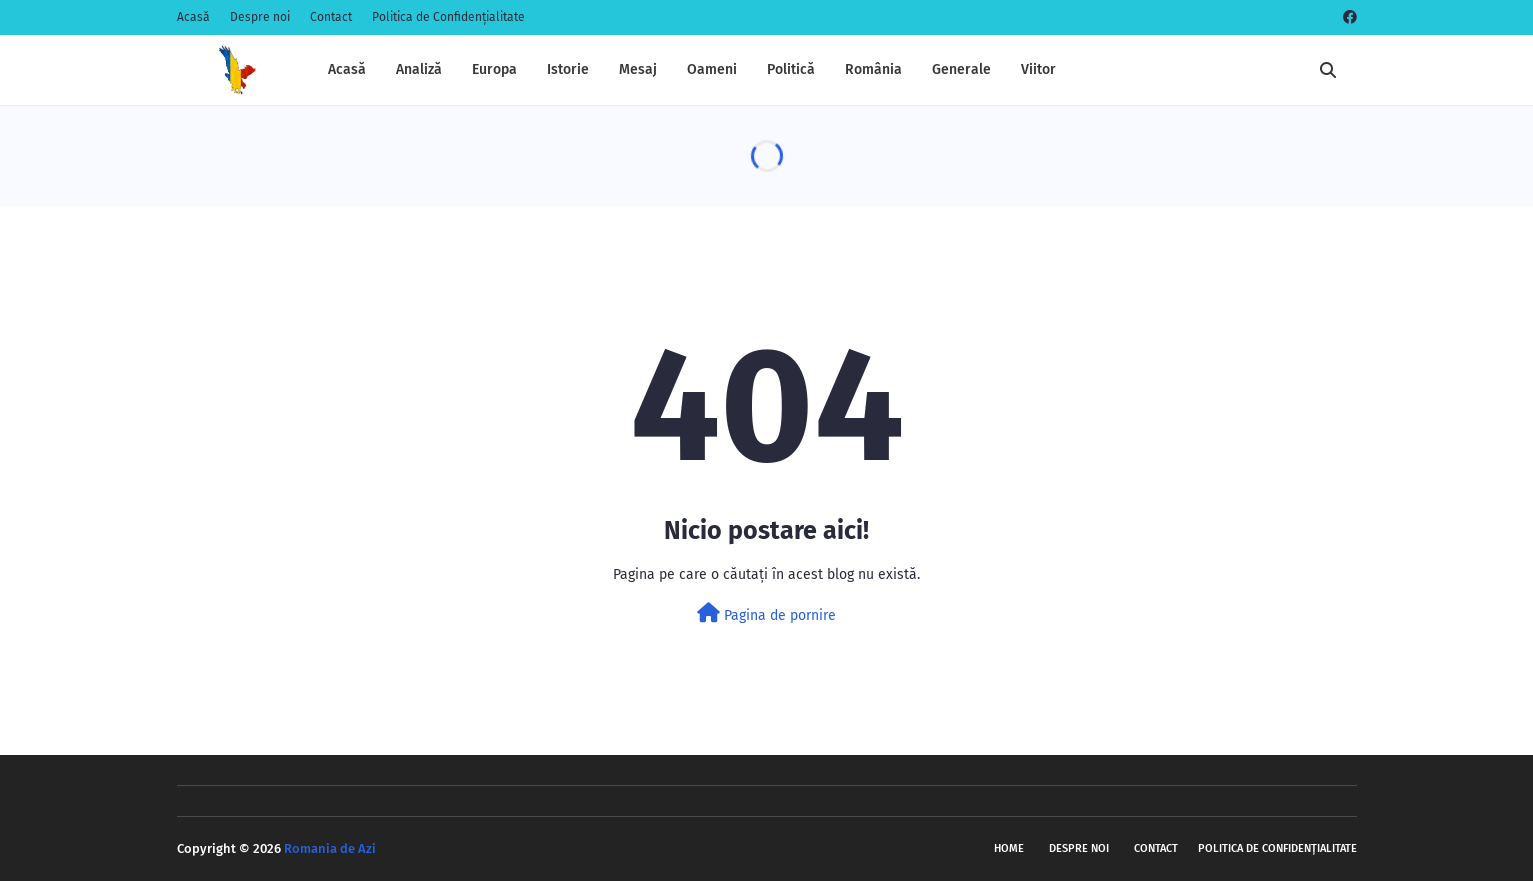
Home (1009, 848)
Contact (331, 17)
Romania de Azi (330, 848)
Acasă (193, 17)
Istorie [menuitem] (568, 69)
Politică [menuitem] (791, 69)
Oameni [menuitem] (712, 69)
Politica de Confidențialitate (448, 17)
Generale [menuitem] (961, 69)
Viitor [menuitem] (1038, 69)
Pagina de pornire (766, 613)
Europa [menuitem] (494, 69)
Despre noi (260, 17)
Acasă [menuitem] (347, 69)
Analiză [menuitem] (419, 69)
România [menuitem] (873, 69)
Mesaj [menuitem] (638, 69)
